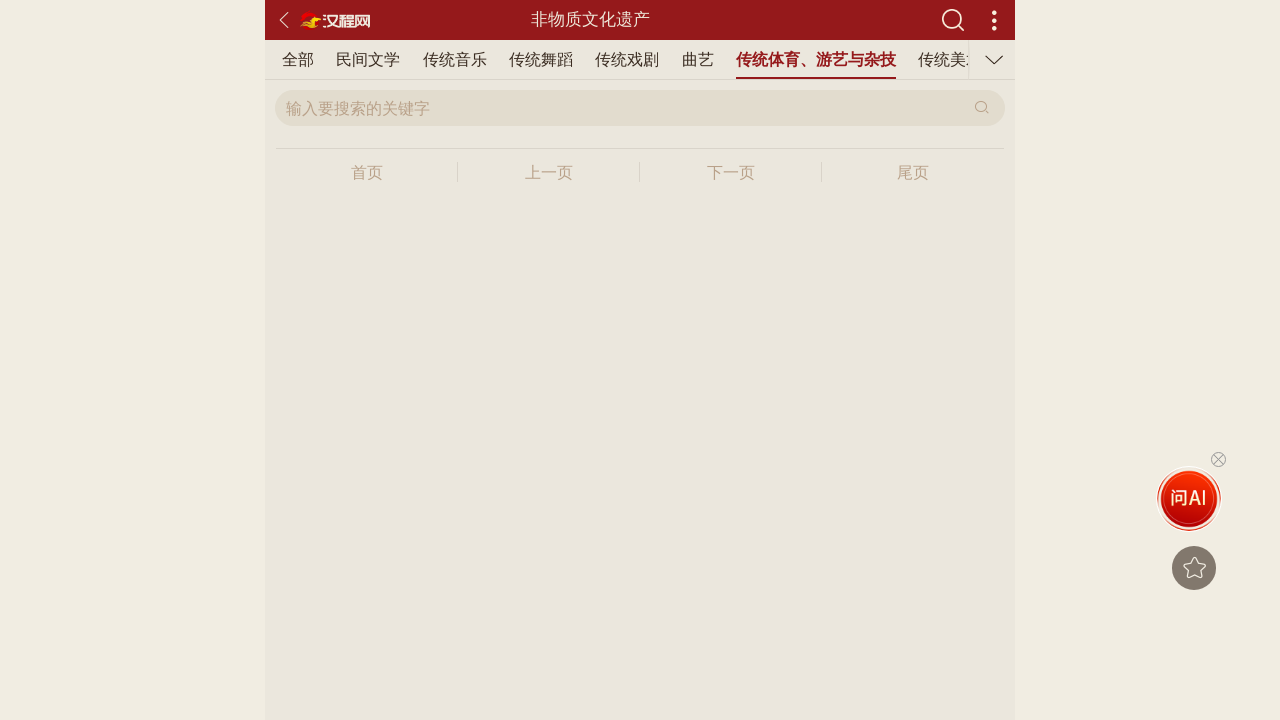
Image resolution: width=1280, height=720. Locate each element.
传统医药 (924, 59)
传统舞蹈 (342, 59)
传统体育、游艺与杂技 (617, 59)
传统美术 (751, 59)
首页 (367, 172)
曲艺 (499, 59)
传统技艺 (838, 59)
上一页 (549, 172)
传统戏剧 (428, 59)
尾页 (913, 172)
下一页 (731, 172)
